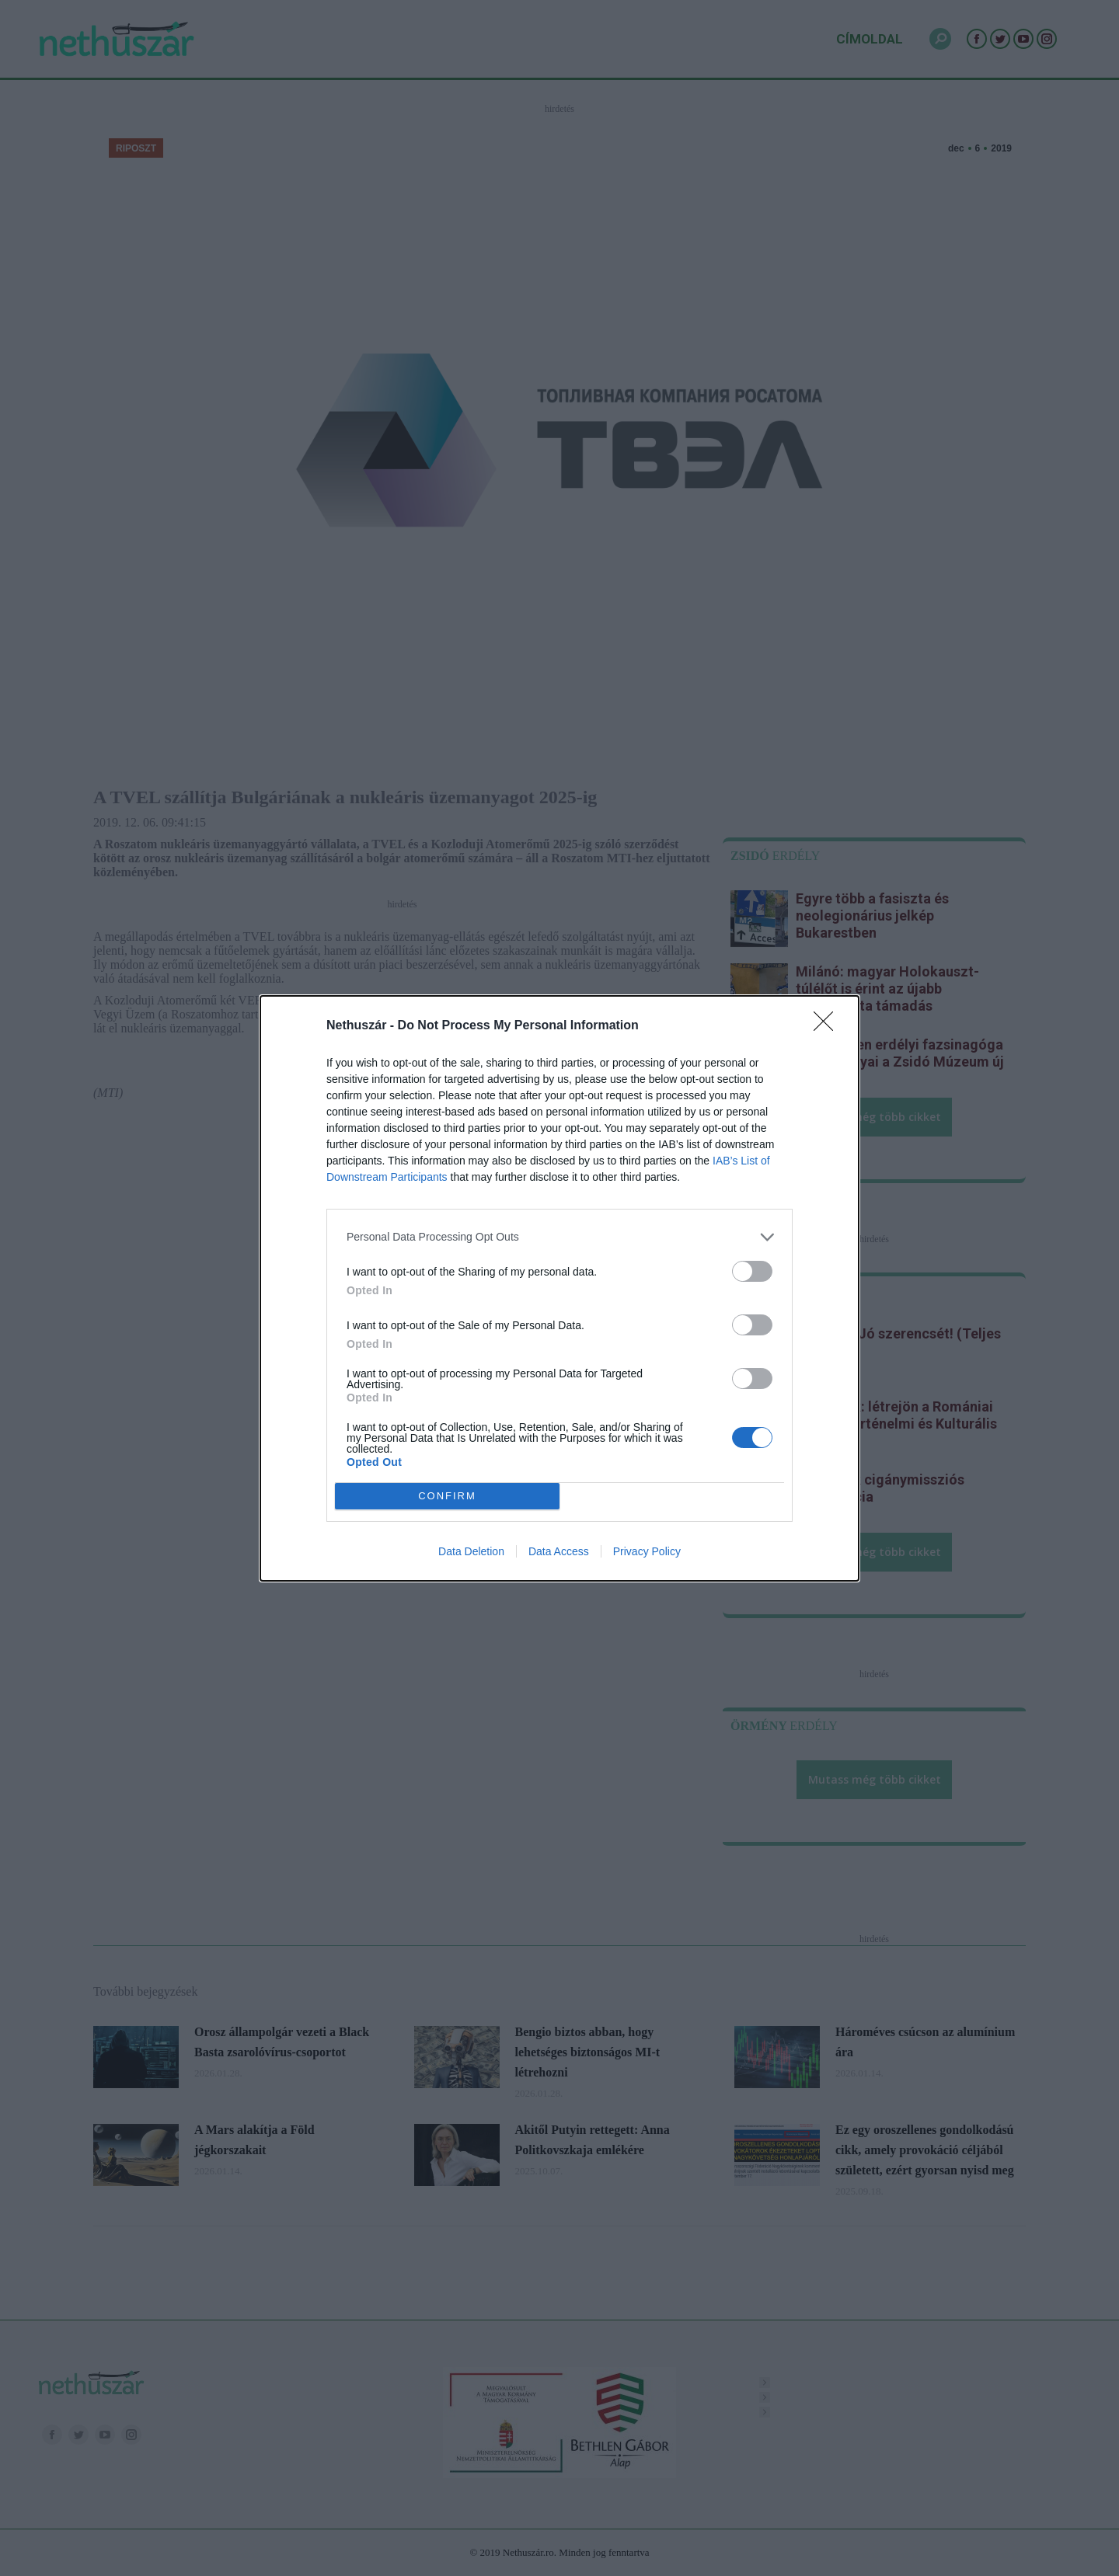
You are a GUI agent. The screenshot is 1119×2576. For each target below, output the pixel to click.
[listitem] (559, 1237)
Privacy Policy (647, 1551)
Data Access (558, 1551)
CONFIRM (447, 1496)
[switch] (752, 1271)
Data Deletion (471, 1551)
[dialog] (559, 1288)
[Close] (828, 1026)
